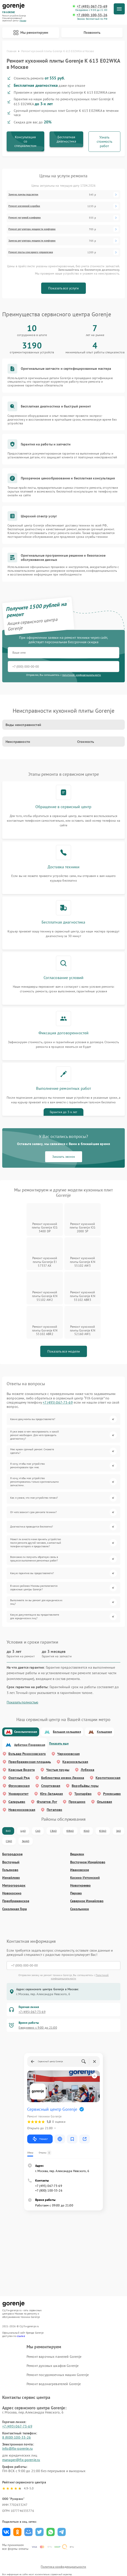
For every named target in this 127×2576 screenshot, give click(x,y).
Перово (76, 1893)
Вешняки (77, 1854)
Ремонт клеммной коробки (24, 206)
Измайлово (11, 1878)
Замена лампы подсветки (23, 194)
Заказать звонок (63, 1157)
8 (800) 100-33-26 (16, 2437)
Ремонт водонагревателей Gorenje (54, 2384)
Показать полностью (22, 1702)
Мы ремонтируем (30, 32)
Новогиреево (80, 1885)
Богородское (12, 1854)
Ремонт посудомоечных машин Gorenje (58, 2374)
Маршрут (40, 2139)
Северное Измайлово (87, 1901)
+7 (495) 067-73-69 (92, 6)
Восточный (10, 1862)
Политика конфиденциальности (63, 2567)
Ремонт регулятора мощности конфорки (32, 229)
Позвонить (92, 32)
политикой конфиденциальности (81, 675)
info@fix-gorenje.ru (17, 2448)
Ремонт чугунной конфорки (24, 217)
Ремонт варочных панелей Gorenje (54, 2356)
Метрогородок (13, 1885)
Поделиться (6, 2532)
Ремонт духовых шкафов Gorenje (53, 2365)
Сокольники (79, 1909)
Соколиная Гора (14, 1909)
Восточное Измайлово (87, 1862)
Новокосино (11, 1893)
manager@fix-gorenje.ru (21, 2459)
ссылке (21, 2336)
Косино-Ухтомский (85, 1878)
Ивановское (79, 1870)
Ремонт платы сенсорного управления (30, 252)
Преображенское (15, 1901)
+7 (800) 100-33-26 (92, 15)
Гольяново (10, 1870)
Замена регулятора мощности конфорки (32, 240)
